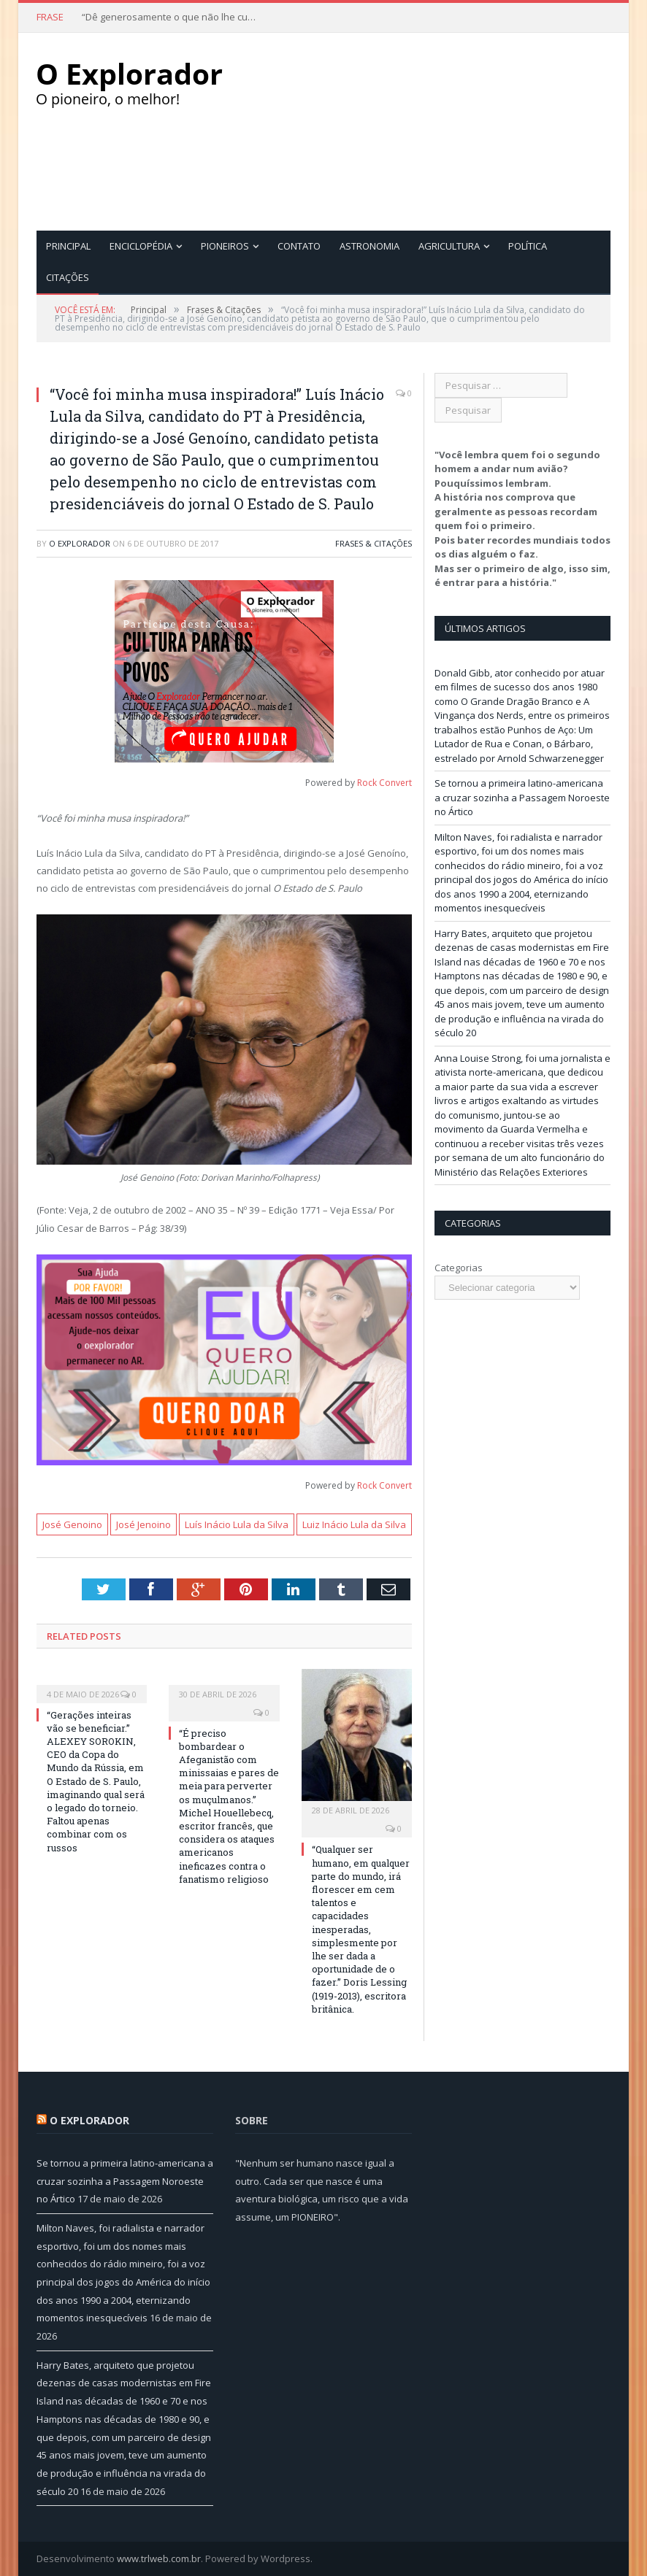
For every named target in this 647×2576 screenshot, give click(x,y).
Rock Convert (384, 782)
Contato (299, 245)
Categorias (458, 1266)
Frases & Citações (373, 542)
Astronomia (369, 245)
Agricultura (449, 245)
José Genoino (72, 1523)
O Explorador (79, 542)
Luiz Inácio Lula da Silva (354, 1523)
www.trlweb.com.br (159, 2557)
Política (527, 245)
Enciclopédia (141, 245)
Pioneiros (225, 245)
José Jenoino (143, 1523)
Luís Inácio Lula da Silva (236, 1523)
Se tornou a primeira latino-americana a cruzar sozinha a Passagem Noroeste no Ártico (522, 796)
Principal (68, 245)
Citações (67, 276)
